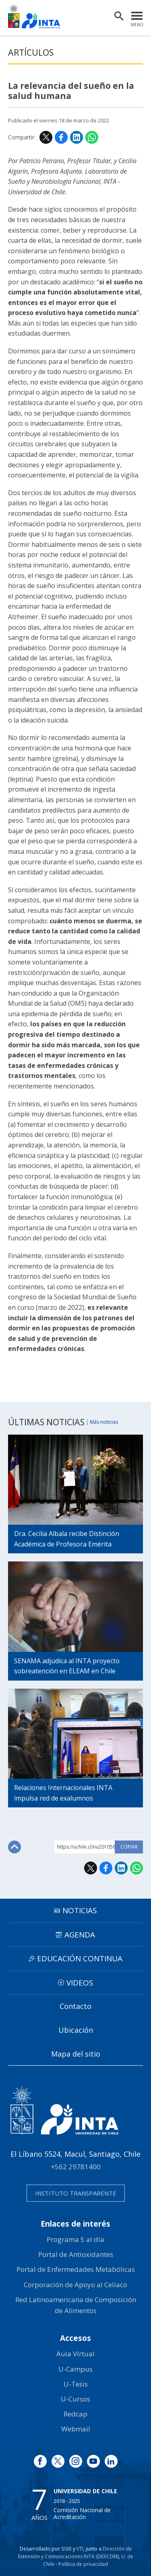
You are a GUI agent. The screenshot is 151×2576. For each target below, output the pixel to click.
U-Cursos (75, 2399)
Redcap (75, 2413)
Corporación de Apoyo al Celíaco (75, 2284)
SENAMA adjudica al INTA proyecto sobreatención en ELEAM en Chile (67, 1666)
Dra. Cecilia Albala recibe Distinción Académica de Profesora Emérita (66, 1539)
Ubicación (75, 2030)
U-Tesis (76, 2384)
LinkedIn (76, 137)
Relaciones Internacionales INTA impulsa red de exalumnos (63, 1793)
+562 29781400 (76, 2166)
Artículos (31, 52)
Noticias (79, 1910)
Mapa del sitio (75, 2054)
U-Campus (75, 2369)
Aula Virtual (75, 2353)
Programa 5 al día (75, 2239)
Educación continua (79, 1958)
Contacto (75, 2006)
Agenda (79, 1934)
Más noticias (104, 1422)
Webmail (75, 2428)
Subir (14, 1847)
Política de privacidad (83, 2564)
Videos (79, 1982)
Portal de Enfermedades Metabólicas (76, 2269)
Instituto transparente (75, 2193)
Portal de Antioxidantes (75, 2254)
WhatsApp (92, 137)
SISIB (66, 2548)
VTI (80, 2548)
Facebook (61, 137)
